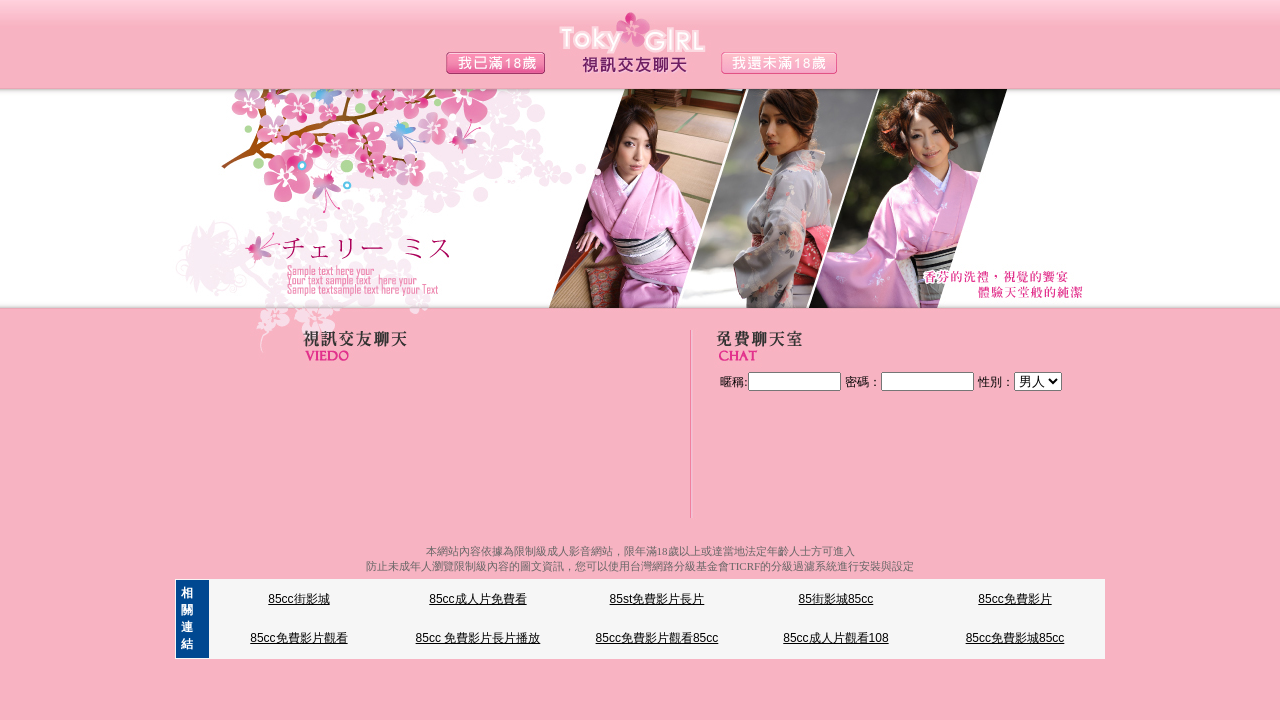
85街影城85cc (836, 599)
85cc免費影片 (1014, 599)
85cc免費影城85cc (1015, 638)
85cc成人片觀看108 (835, 638)
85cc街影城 (298, 599)
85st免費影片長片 (657, 599)
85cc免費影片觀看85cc (657, 638)
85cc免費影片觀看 (298, 638)
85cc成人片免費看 (477, 599)
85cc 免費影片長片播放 (478, 638)
